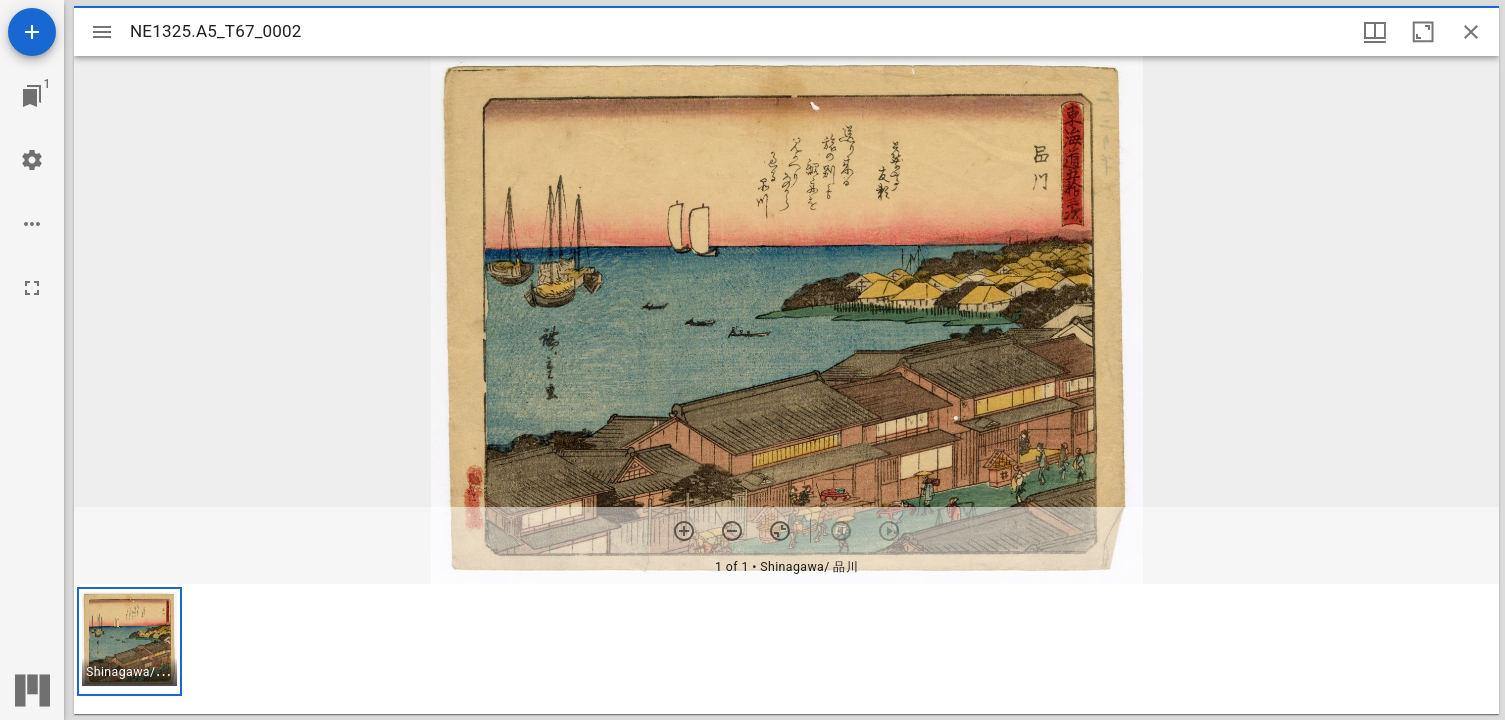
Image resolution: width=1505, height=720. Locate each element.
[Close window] (1471, 32)
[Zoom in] (684, 531)
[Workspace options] (32, 224)
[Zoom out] (732, 531)
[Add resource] (32, 32)
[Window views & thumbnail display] (1375, 32)
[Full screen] (32, 288)
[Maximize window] (1423, 32)
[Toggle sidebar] (102, 32)
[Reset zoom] (780, 531)
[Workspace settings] (32, 160)
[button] (129, 641)
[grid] (786, 649)
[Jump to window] (32, 96)
